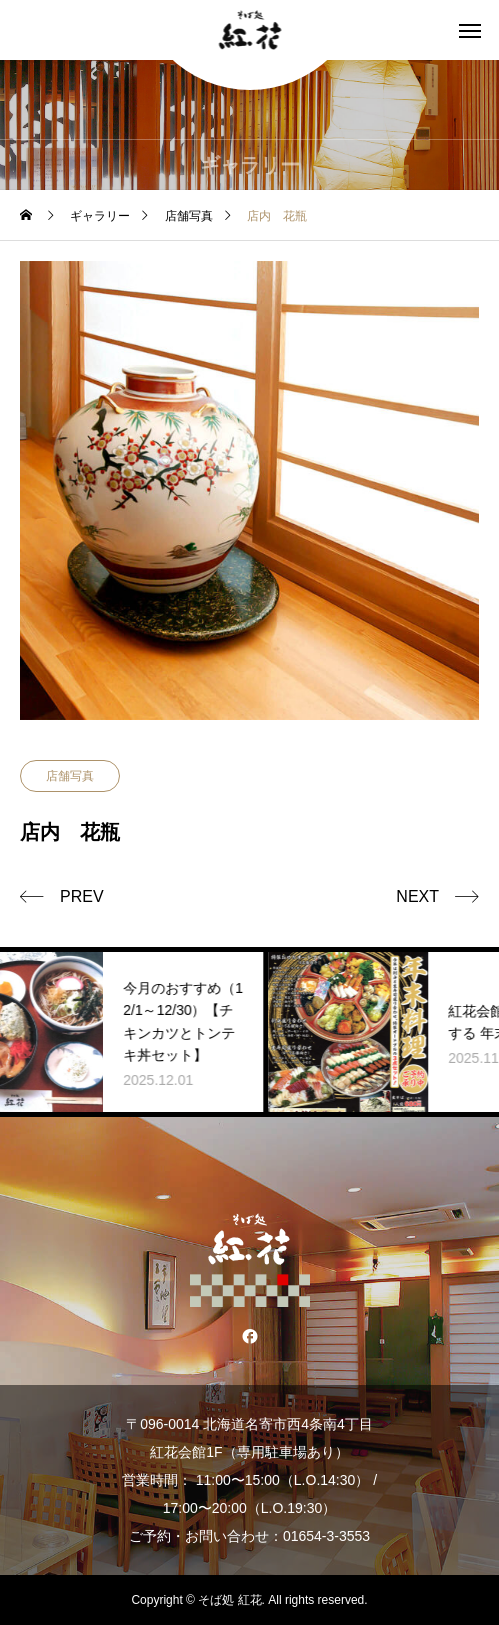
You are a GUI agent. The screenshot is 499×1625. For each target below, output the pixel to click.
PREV (82, 896)
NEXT (417, 896)
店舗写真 (70, 776)
